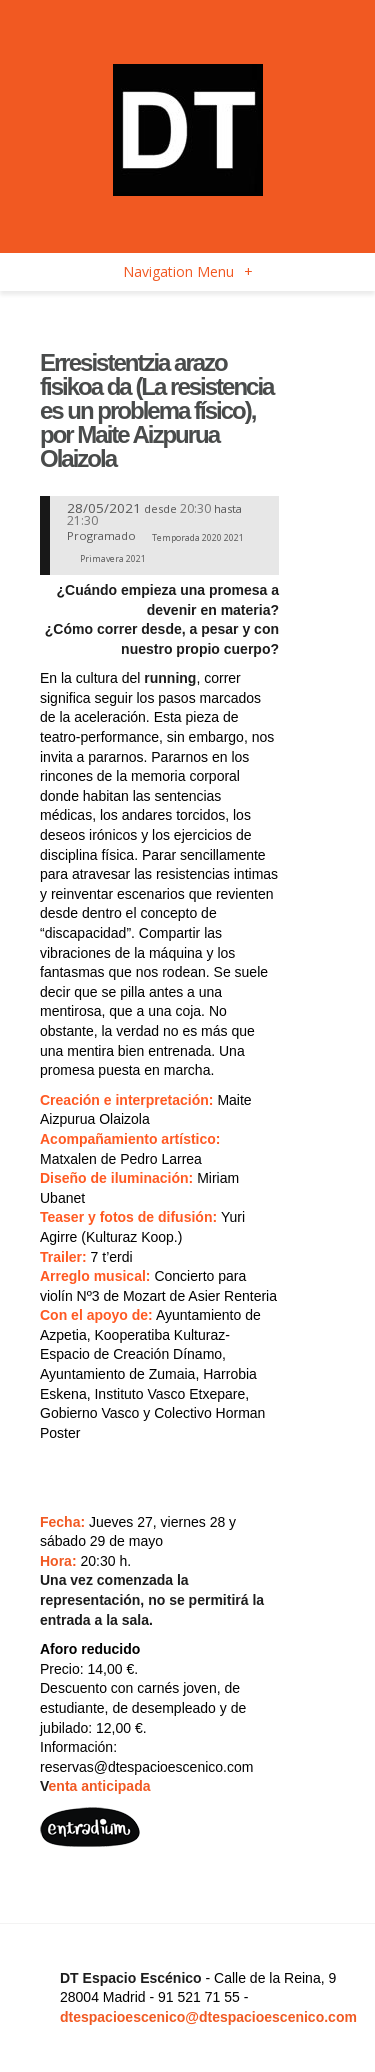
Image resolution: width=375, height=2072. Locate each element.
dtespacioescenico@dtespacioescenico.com (208, 2017)
